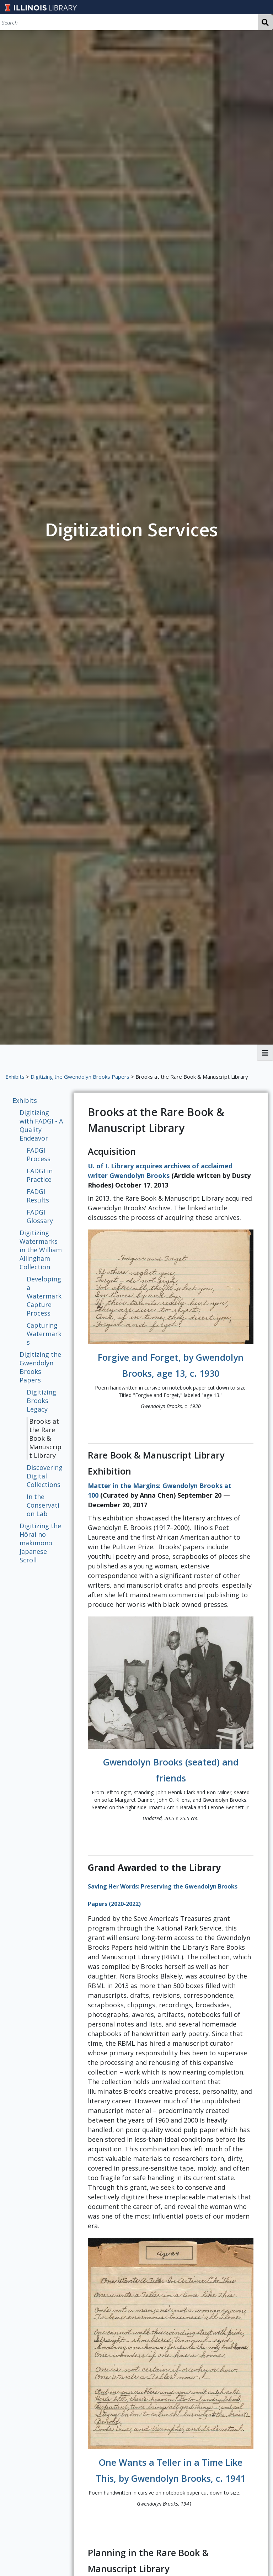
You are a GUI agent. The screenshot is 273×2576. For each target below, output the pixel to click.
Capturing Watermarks (44, 1334)
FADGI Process (38, 1154)
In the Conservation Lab (43, 1505)
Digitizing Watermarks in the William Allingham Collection (41, 1249)
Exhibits (15, 1076)
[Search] (129, 22)
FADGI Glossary (40, 1216)
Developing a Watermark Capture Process (44, 1296)
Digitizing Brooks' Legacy (41, 1400)
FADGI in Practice (40, 1175)
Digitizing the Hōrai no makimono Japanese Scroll (40, 1542)
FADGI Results (38, 1195)
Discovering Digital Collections (45, 1476)
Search (265, 22)
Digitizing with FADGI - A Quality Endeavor (41, 1125)
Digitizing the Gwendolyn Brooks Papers (80, 1076)
